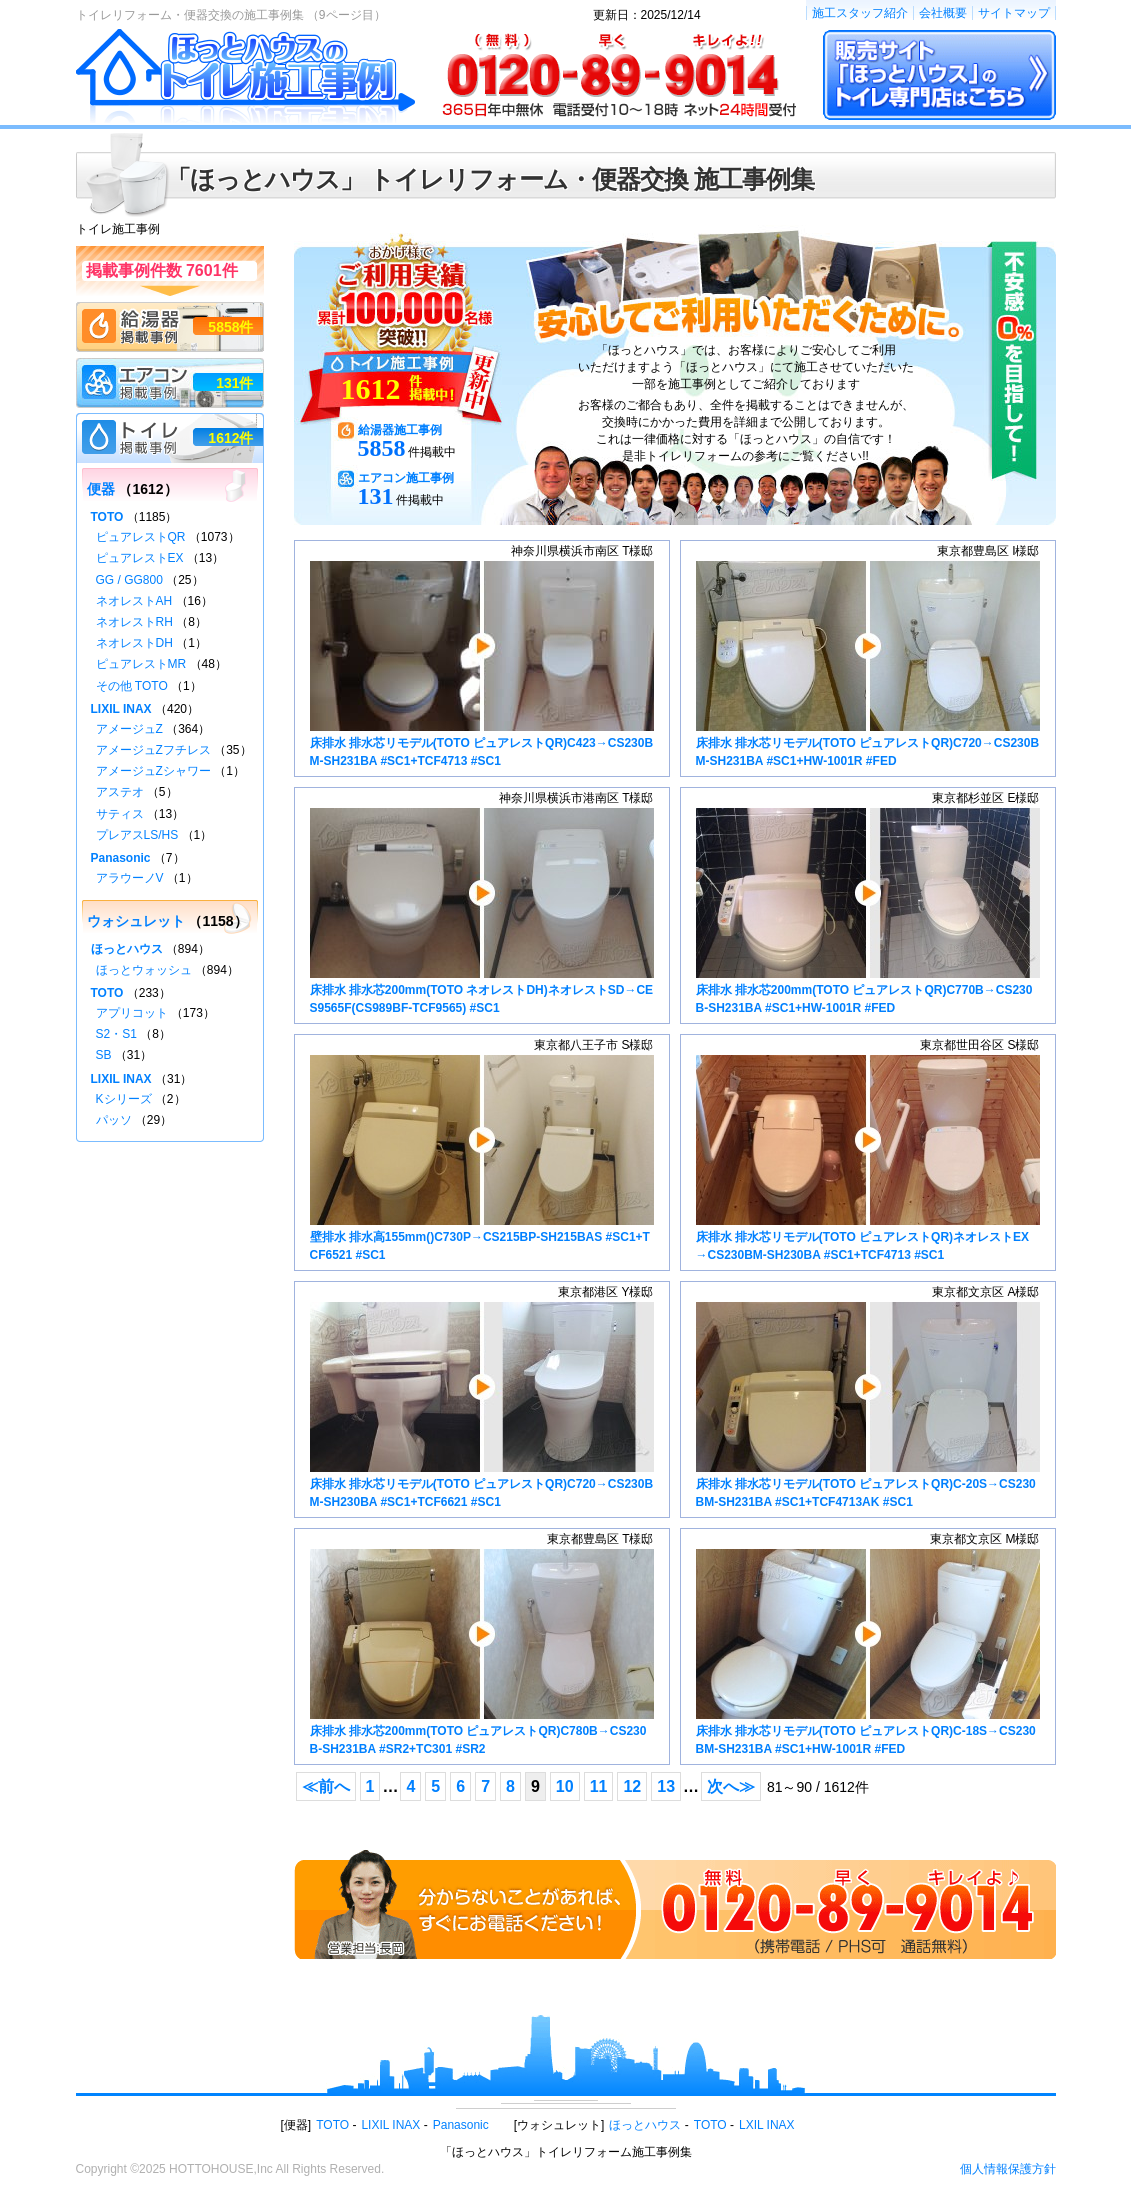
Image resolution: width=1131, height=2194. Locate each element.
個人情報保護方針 (1008, 2169)
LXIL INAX (767, 2125)
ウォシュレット (136, 921)
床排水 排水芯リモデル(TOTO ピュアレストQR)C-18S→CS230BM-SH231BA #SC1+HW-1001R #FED (868, 1652)
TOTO (107, 517)
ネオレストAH (134, 601)
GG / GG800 (129, 580)
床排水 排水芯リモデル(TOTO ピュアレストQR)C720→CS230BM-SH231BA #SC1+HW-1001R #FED (868, 664)
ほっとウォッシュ (144, 970)
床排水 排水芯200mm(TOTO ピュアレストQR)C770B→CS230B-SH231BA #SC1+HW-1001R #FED (868, 911)
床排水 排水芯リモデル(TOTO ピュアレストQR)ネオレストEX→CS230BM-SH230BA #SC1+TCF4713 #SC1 (868, 1158)
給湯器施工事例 (400, 430)
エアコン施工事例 (406, 478)
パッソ (114, 1120)
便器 (101, 489)
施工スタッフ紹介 (860, 13)
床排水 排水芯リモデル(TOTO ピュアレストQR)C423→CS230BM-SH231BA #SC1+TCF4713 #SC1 (482, 664)
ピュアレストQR (141, 537)
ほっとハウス (127, 949)
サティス (120, 814)
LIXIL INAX (121, 709)
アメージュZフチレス (153, 750)
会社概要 (943, 13)
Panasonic (121, 858)
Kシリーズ (124, 1099)
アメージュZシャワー (153, 771)
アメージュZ (129, 729)
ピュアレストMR (141, 664)
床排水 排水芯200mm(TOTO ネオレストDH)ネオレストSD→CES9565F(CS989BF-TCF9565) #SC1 (482, 911)
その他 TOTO (132, 686)
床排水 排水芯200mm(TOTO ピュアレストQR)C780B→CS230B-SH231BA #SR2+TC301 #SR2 (482, 1652)
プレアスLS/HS (137, 835)
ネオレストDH (134, 643)
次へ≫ (731, 1786)
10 (565, 1786)
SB (104, 1055)
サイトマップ (1014, 13)
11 (599, 1786)
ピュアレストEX (140, 558)
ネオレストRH (134, 622)
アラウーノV (130, 878)
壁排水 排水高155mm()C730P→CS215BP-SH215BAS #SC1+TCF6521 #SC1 (482, 1158)
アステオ (120, 792)
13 (666, 1786)
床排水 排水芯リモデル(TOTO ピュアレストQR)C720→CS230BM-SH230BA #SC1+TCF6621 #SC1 (482, 1405)
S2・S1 (116, 1034)
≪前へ (326, 1786)
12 (632, 1786)
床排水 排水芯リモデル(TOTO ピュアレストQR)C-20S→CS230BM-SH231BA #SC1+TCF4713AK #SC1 (868, 1405)
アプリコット (132, 1013)
